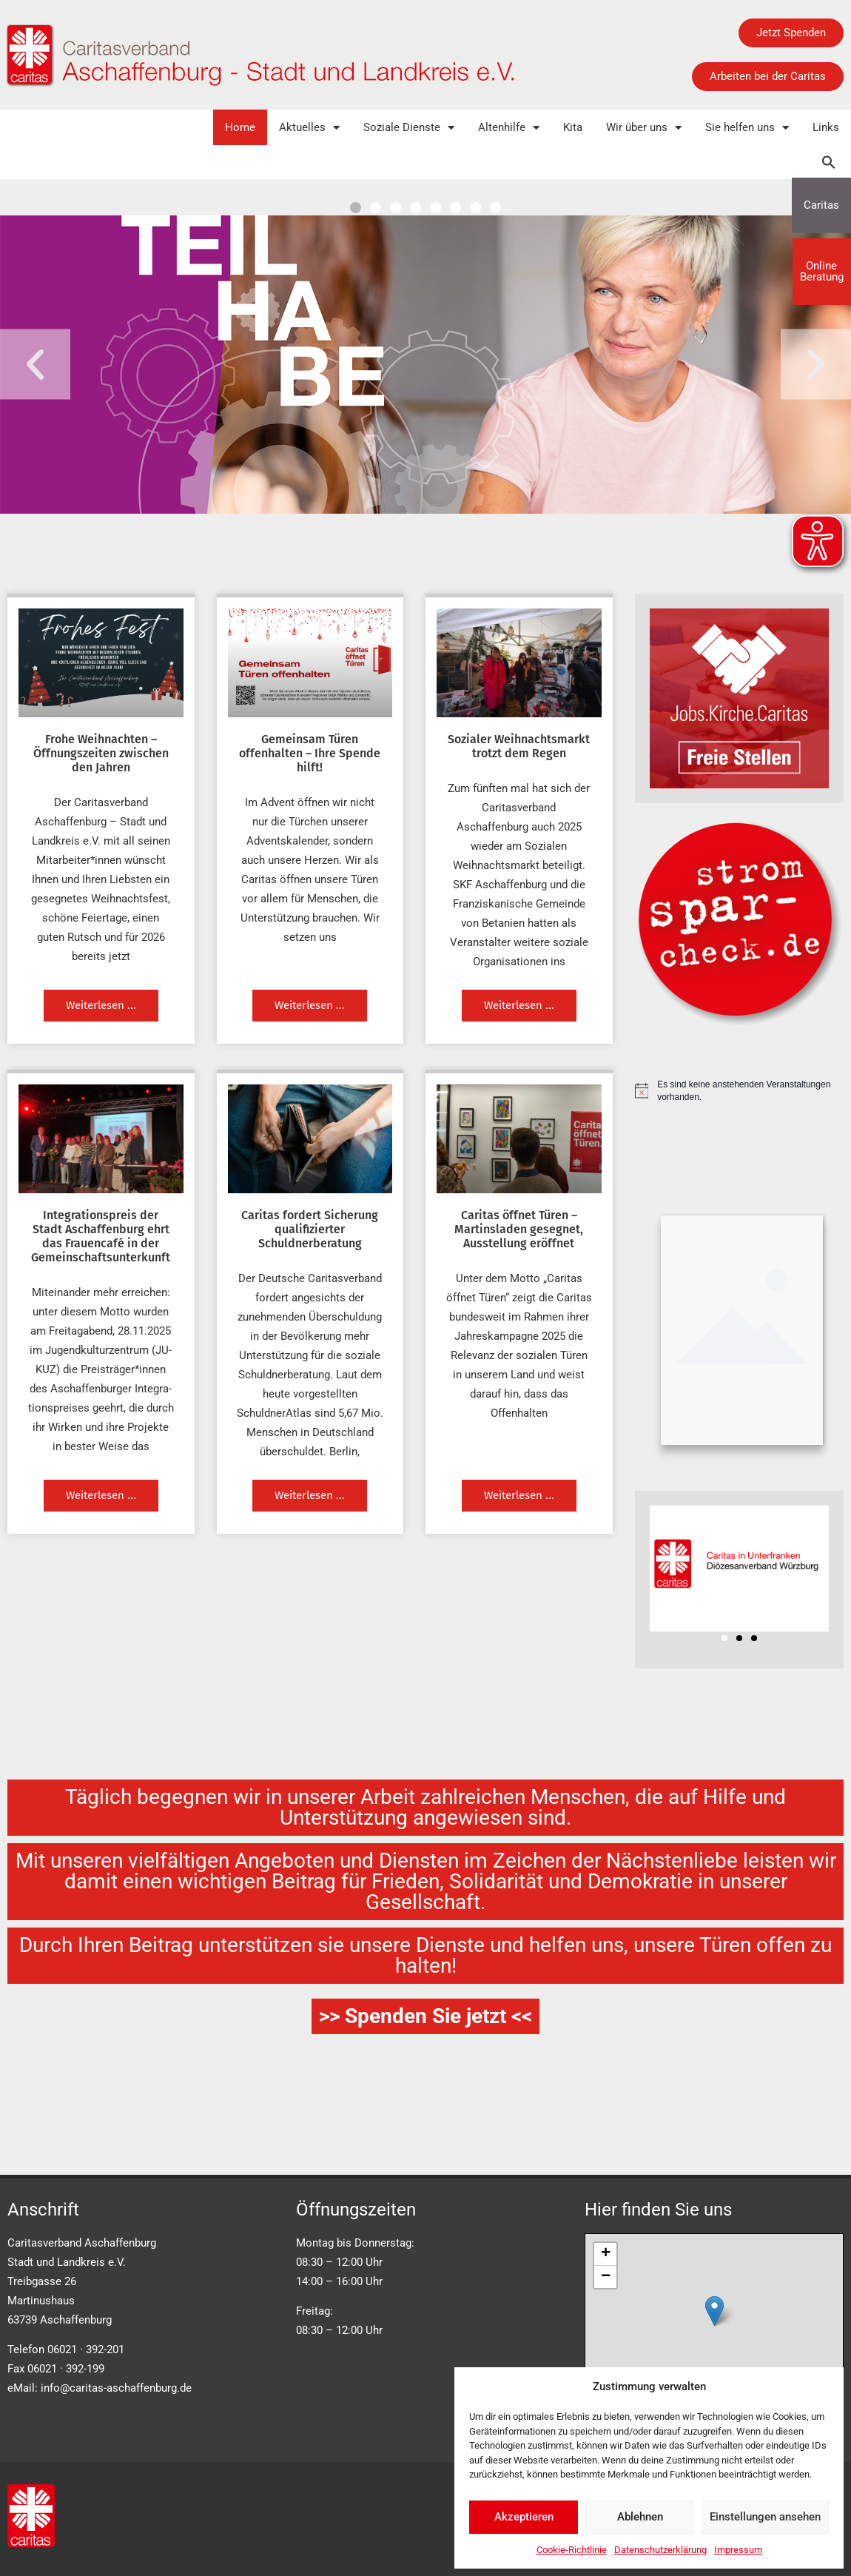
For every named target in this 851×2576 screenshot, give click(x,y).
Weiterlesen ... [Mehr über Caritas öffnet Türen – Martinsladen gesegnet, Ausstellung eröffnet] (519, 1495)
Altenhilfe (508, 128)
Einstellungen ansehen (765, 2516)
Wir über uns (644, 128)
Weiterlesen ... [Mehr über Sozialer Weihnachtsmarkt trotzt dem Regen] (519, 1005)
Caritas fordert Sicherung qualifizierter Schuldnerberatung (309, 1229)
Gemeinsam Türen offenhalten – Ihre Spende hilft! (309, 753)
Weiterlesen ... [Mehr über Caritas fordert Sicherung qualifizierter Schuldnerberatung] (310, 1495)
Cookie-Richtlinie (571, 2549)
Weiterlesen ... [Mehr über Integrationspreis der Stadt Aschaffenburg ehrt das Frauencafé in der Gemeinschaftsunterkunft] (101, 1495)
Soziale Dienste (408, 128)
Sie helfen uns (747, 128)
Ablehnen (640, 2516)
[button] (829, 162)
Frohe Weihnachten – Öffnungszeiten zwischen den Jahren (101, 753)
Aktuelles (309, 128)
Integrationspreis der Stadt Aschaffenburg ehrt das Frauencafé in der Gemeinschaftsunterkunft (100, 1236)
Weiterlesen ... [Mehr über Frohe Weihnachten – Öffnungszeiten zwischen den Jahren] (101, 1005)
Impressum (738, 2549)
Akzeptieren (524, 2516)
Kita (572, 127)
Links (826, 127)
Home (240, 127)
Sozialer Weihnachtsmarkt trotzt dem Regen (519, 746)
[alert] (739, 1091)
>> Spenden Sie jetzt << (425, 2016)
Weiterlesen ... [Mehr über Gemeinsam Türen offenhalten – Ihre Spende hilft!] (310, 1005)
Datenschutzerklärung (660, 2549)
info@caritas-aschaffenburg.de (116, 2388)
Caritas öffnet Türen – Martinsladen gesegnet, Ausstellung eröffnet (518, 1229)
